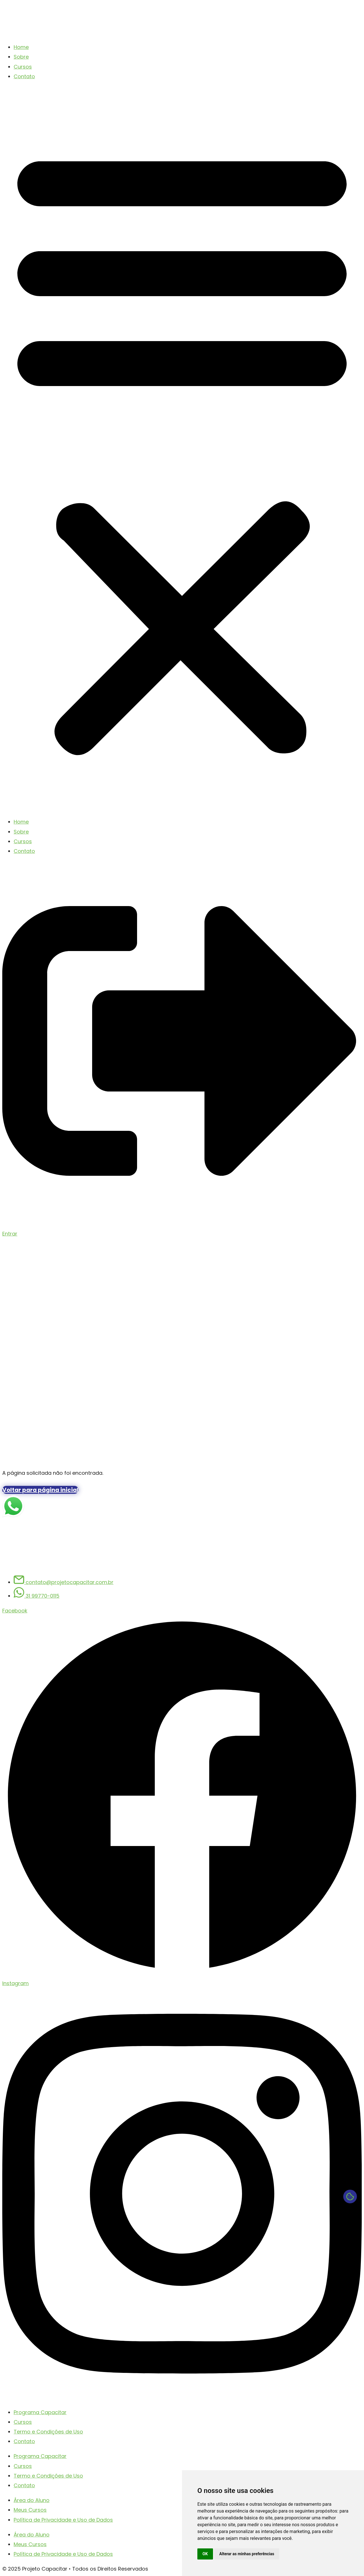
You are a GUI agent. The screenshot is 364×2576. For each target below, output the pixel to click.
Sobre (21, 56)
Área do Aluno (31, 2500)
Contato (24, 76)
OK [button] (205, 2554)
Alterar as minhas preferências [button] (246, 2554)
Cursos (23, 66)
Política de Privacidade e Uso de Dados (63, 2519)
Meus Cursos (30, 2509)
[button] (182, 449)
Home (21, 47)
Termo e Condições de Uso (48, 2431)
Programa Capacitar (40, 2412)
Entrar (9, 1233)
